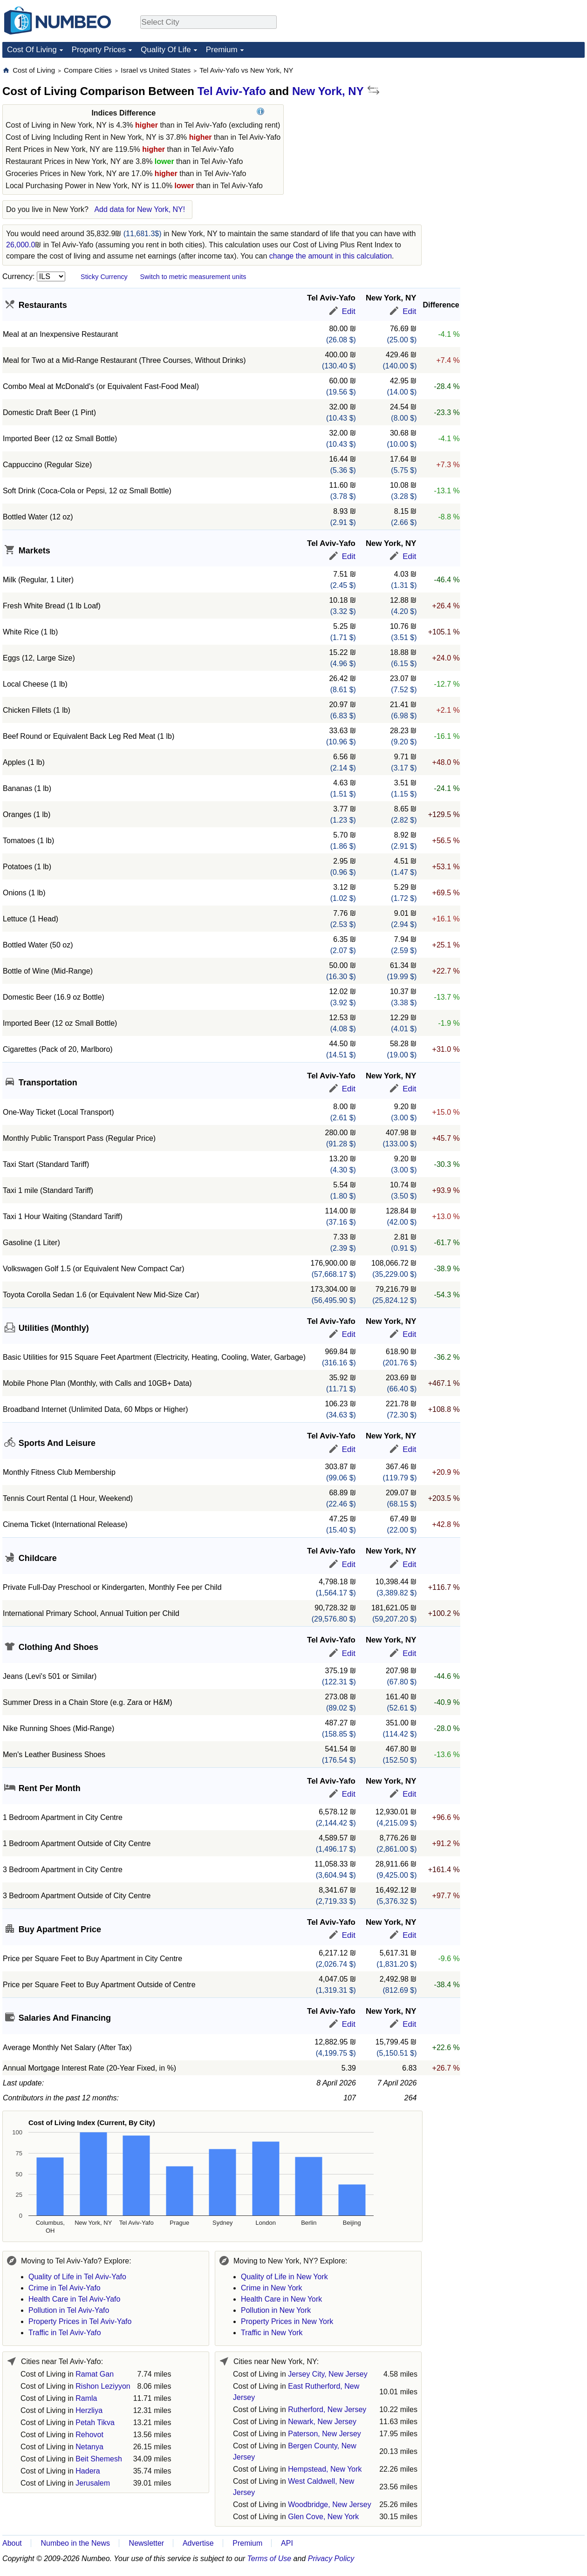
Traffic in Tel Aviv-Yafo (64, 2333)
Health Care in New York (281, 2299)
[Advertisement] (515, 124)
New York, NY (327, 91)
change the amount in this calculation (330, 256)
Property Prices (99, 49)
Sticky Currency (104, 276)
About (12, 2543)
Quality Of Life (166, 49)
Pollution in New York (276, 2310)
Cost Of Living (32, 49)
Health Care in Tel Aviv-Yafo (74, 2299)
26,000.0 (20, 245)
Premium (222, 49)
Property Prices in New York (287, 2321)
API (287, 2543)
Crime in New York (271, 2288)
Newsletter (146, 2543)
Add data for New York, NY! (139, 209)
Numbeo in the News (75, 2543)
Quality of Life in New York (284, 2277)
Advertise (198, 2543)
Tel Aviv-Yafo (232, 91)
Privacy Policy (331, 2558)
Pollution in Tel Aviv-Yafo (68, 2310)
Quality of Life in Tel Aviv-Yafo (77, 2277)
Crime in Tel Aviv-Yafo (64, 2288)
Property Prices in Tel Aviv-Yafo (79, 2321)
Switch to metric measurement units (193, 276)
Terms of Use (269, 2558)
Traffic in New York (272, 2333)
